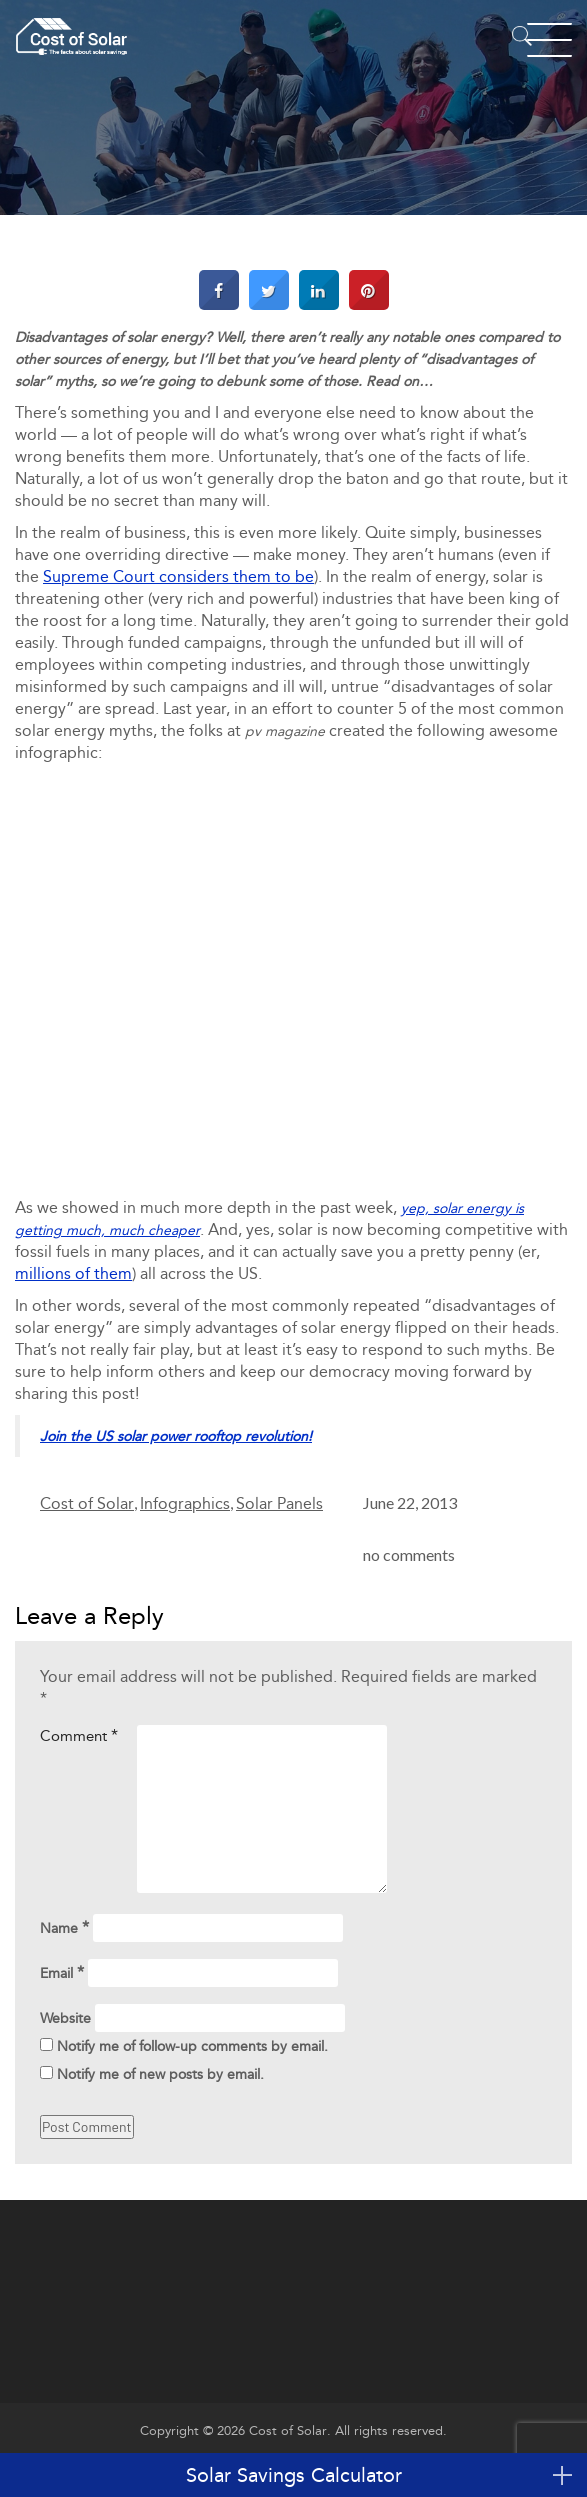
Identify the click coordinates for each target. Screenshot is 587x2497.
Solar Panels (279, 1503)
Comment (79, 1735)
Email (62, 1972)
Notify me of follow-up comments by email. (192, 2046)
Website (65, 2018)
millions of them (73, 1273)
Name (64, 1927)
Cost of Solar (87, 1503)
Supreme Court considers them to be (178, 576)
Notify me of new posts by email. (160, 2074)
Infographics (185, 1503)
